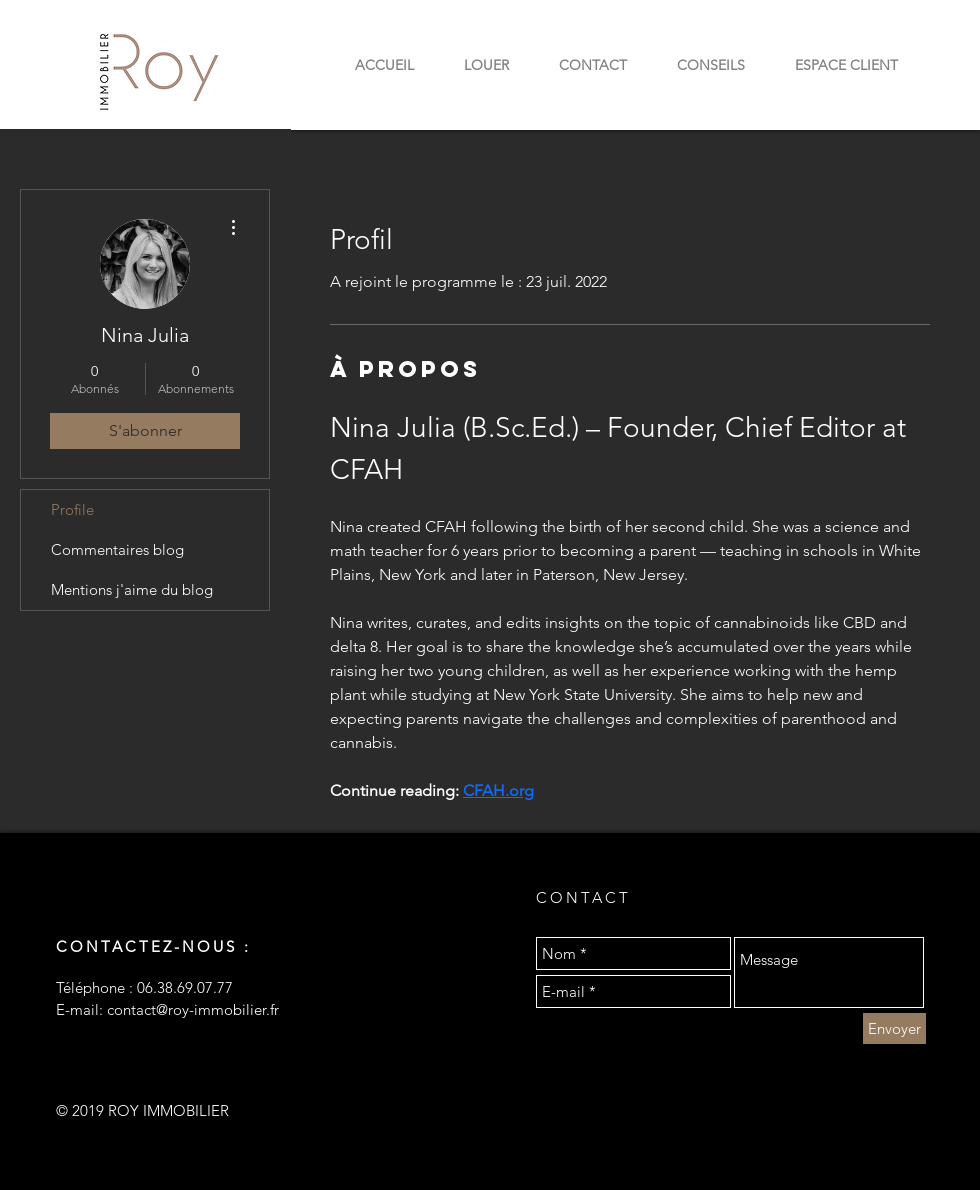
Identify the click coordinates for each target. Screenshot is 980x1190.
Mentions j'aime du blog (132, 589)
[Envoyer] (894, 1028)
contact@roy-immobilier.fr (193, 1009)
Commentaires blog (117, 549)
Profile (72, 509)
